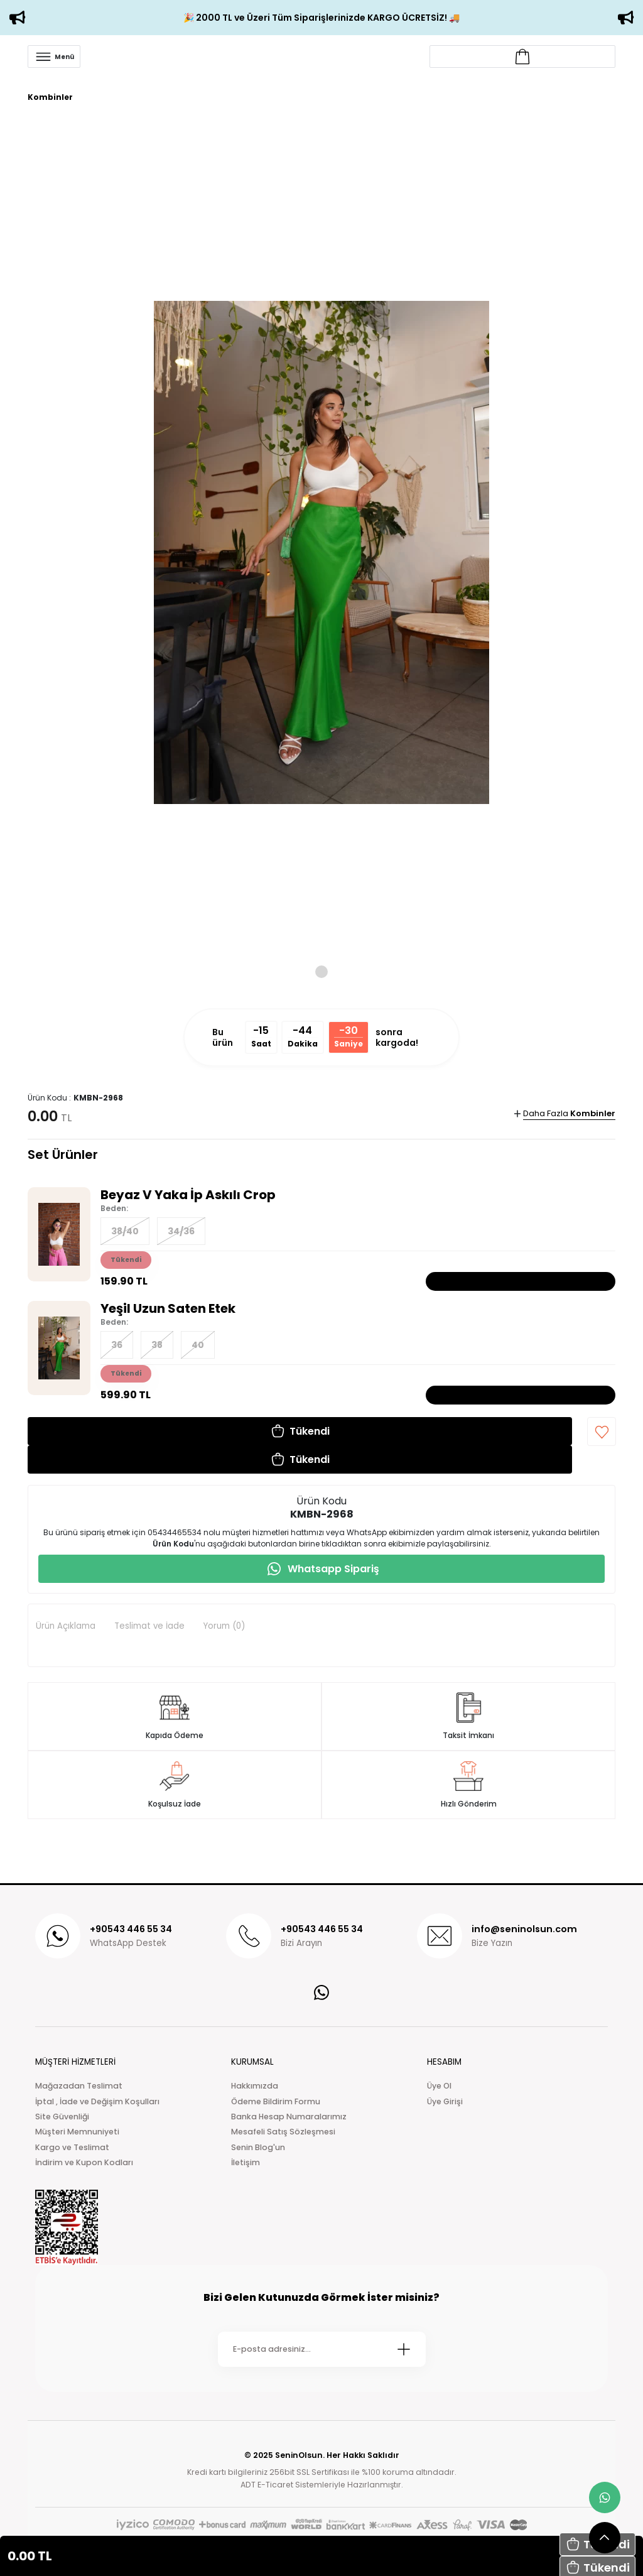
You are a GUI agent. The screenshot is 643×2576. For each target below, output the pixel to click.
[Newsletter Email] (322, 2349)
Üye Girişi (445, 2101)
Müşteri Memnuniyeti (77, 2131)
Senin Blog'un (258, 2147)
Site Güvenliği (62, 2116)
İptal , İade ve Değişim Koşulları (97, 2101)
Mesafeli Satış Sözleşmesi (283, 2131)
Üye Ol (439, 2085)
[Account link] (522, 56)
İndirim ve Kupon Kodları (84, 2162)
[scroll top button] (604, 2537)
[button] (300, 1431)
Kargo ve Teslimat (72, 2147)
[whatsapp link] (604, 2497)
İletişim (245, 2162)
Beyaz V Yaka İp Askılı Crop (188, 1194)
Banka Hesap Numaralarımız (289, 2116)
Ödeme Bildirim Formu (275, 2101)
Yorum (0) (224, 1626)
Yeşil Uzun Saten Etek (167, 1308)
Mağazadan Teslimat (78, 2085)
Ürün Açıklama (65, 1626)
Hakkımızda (254, 2085)
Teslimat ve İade (149, 1626)
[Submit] (404, 2349)
